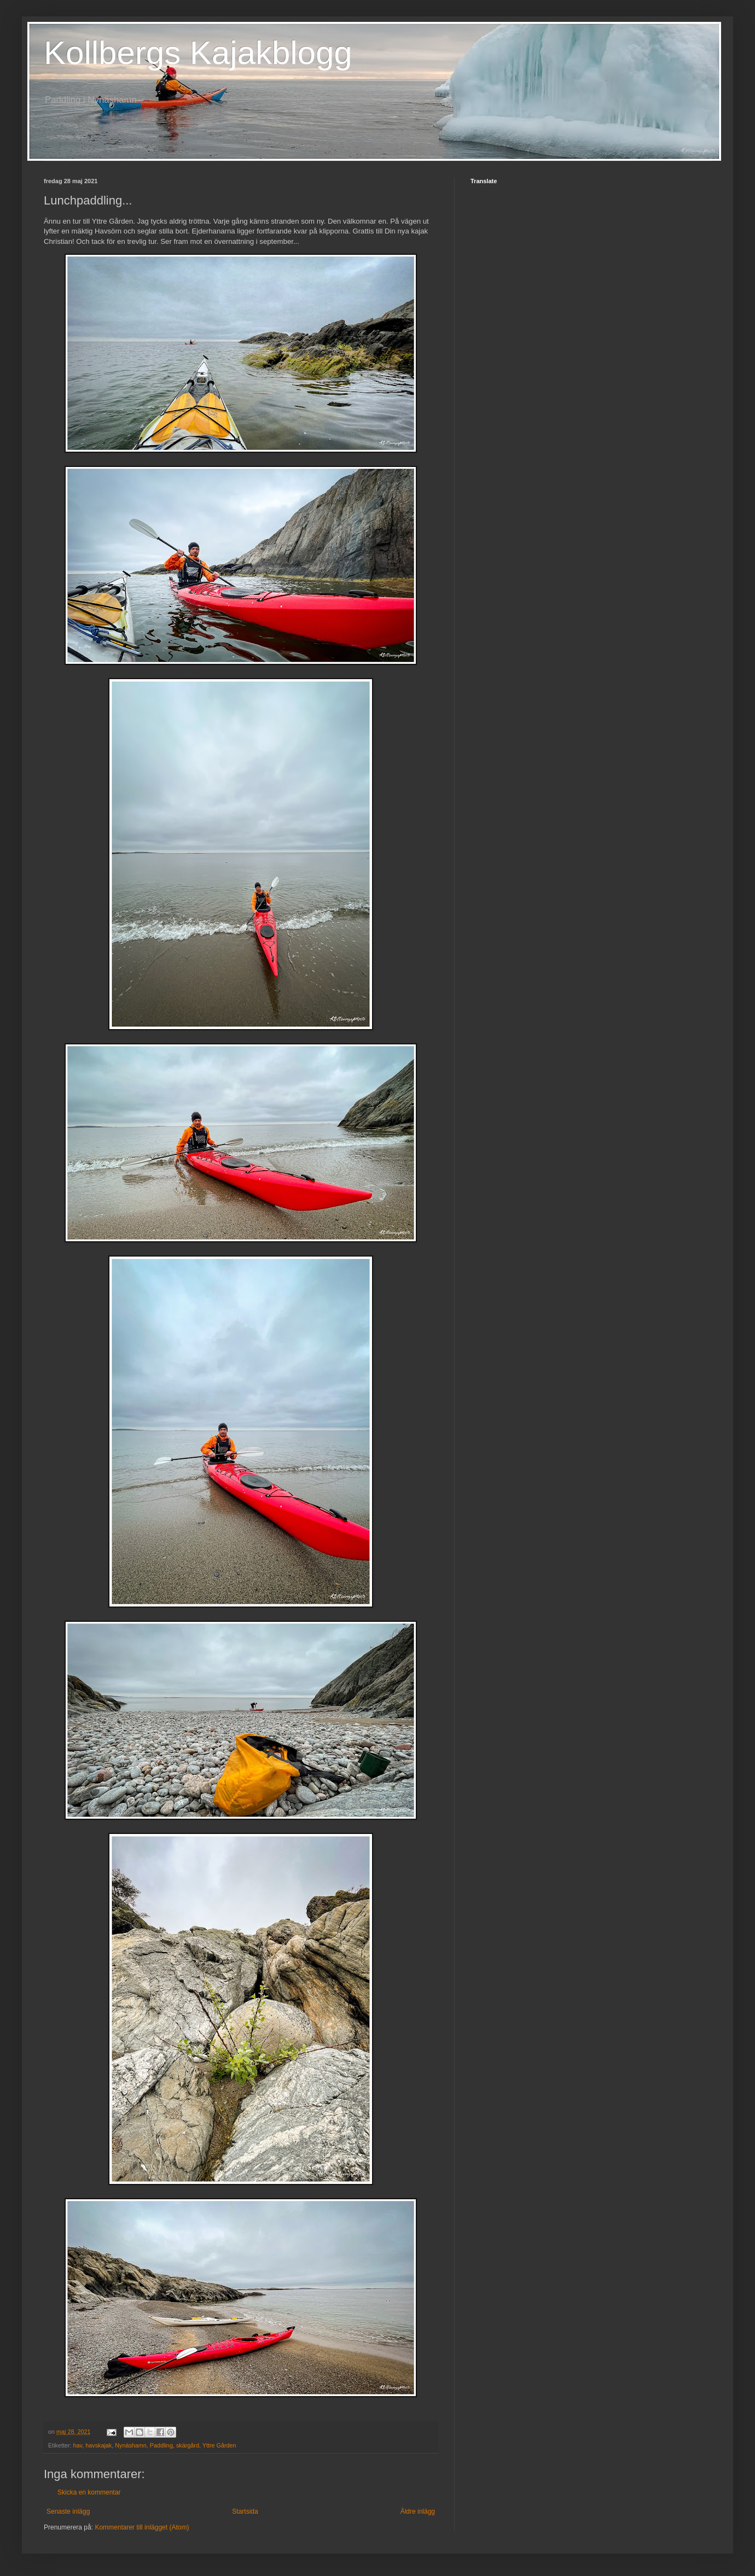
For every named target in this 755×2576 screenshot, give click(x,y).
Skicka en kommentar (88, 2492)
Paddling (161, 2445)
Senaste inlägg (68, 2511)
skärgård (187, 2445)
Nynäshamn (131, 2445)
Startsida (245, 2511)
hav (78, 2445)
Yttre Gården (219, 2445)
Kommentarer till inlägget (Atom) (142, 2527)
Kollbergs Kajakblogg (198, 52)
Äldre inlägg (417, 2511)
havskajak (98, 2445)
